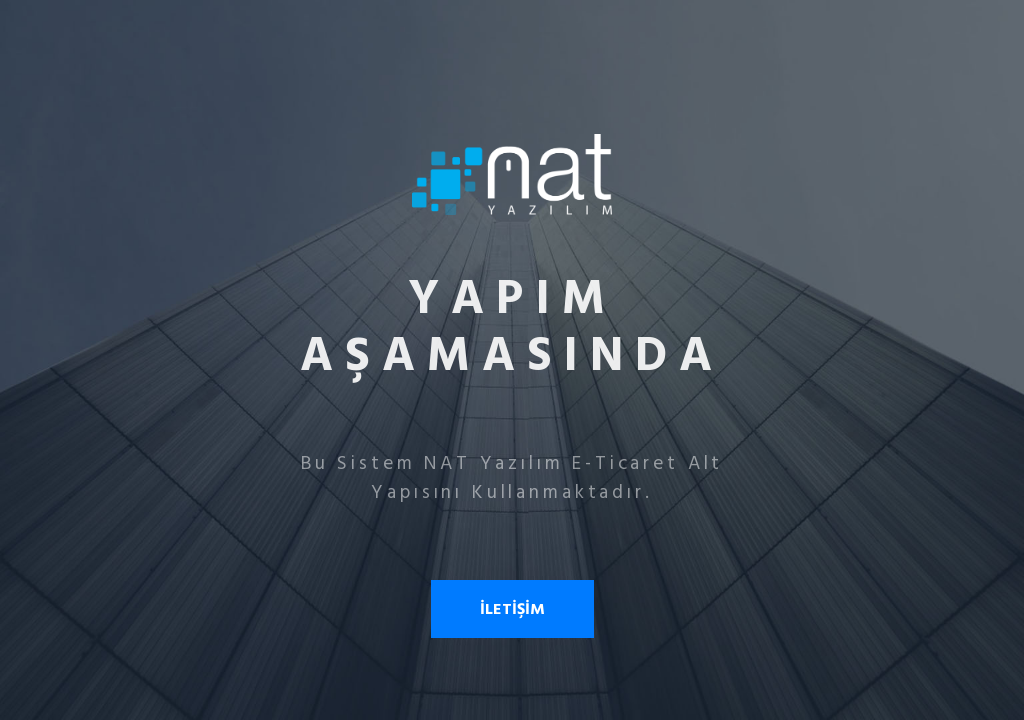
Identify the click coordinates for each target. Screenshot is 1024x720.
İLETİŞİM (512, 609)
